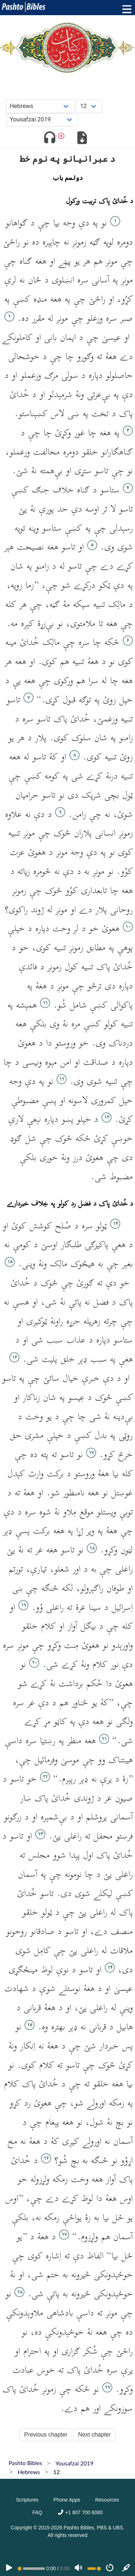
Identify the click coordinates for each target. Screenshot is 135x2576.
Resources (107, 2500)
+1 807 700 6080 (80, 2512)
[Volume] (78, 2568)
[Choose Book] (40, 106)
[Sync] (126, 2568)
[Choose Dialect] (42, 119)
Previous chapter (45, 2434)
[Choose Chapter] (89, 106)
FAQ (37, 2512)
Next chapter (94, 2434)
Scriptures (27, 2500)
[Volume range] (94, 2569)
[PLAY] (9, 2568)
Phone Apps (66, 2500)
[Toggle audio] (49, 138)
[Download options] (82, 138)
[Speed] (109, 2568)
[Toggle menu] (125, 9)
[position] (31, 2569)
